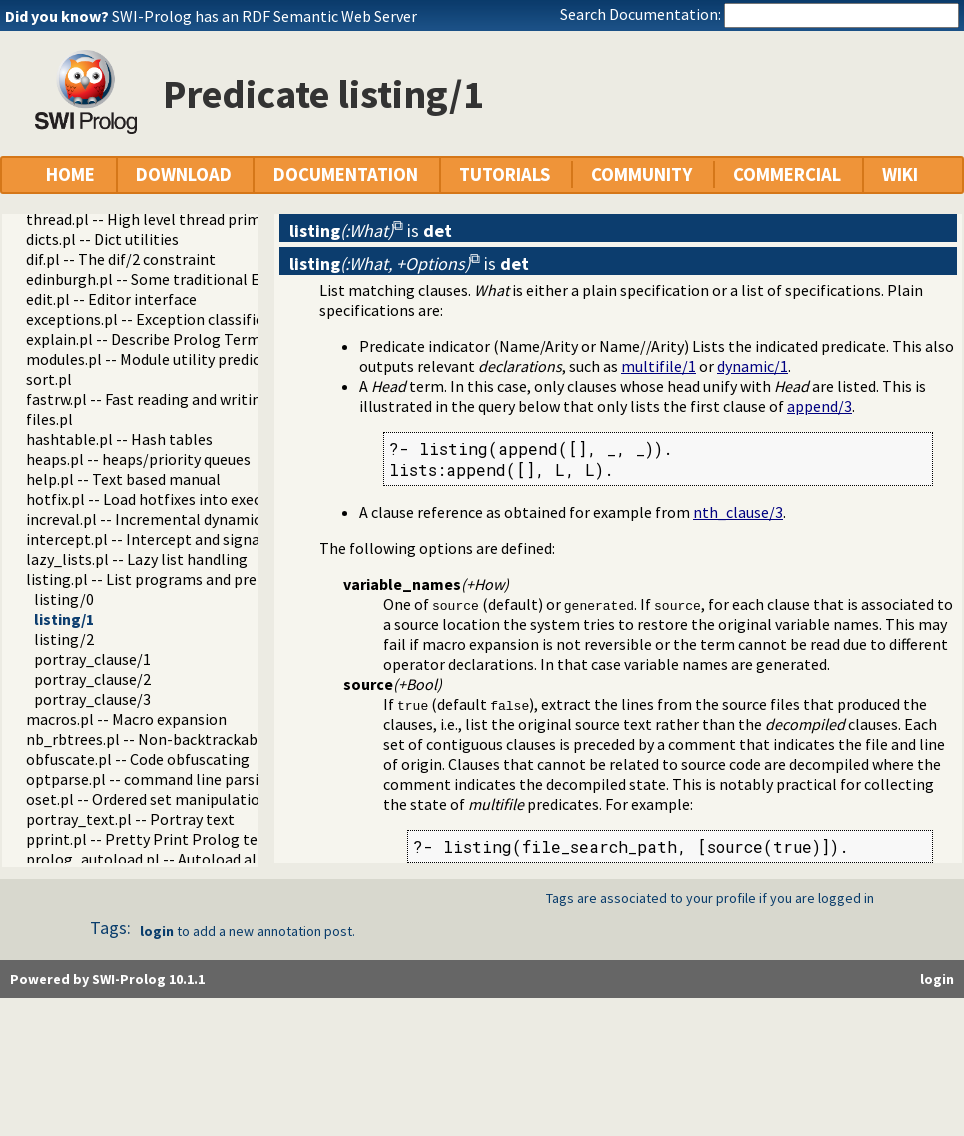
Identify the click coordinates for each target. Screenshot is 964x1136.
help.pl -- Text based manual (123, 479)
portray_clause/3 (92, 699)
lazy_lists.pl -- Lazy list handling (137, 559)
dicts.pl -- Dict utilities (102, 239)
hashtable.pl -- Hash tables (119, 439)
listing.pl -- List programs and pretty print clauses (197, 579)
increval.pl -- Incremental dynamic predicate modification (223, 519)
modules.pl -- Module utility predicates (158, 359)
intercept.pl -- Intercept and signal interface (178, 539)
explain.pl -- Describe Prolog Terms (147, 339)
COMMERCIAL (787, 174)
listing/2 (64, 639)
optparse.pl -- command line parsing (151, 779)
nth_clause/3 (738, 512)
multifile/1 (658, 366)
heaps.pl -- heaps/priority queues (138, 459)
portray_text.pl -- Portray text (130, 819)
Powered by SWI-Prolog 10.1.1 (107, 979)
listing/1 (64, 619)
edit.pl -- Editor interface (111, 299)
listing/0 (64, 599)
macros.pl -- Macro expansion (126, 719)
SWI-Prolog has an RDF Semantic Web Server (264, 16)
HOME (70, 174)
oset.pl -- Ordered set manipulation (147, 799)
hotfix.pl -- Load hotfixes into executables (169, 499)
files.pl (49, 419)
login (157, 931)
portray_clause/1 (92, 659)
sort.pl (49, 379)
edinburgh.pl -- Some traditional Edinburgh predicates (211, 279)
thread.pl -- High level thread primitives (162, 219)
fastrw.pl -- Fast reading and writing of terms (179, 399)
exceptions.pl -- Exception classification (163, 319)
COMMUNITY (641, 174)
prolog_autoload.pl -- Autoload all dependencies (192, 859)
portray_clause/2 (92, 679)
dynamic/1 (752, 366)
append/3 (819, 406)
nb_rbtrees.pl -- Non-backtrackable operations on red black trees (250, 739)
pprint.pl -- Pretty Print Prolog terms (155, 839)
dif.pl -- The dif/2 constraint (121, 259)
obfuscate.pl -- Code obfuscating (138, 759)
